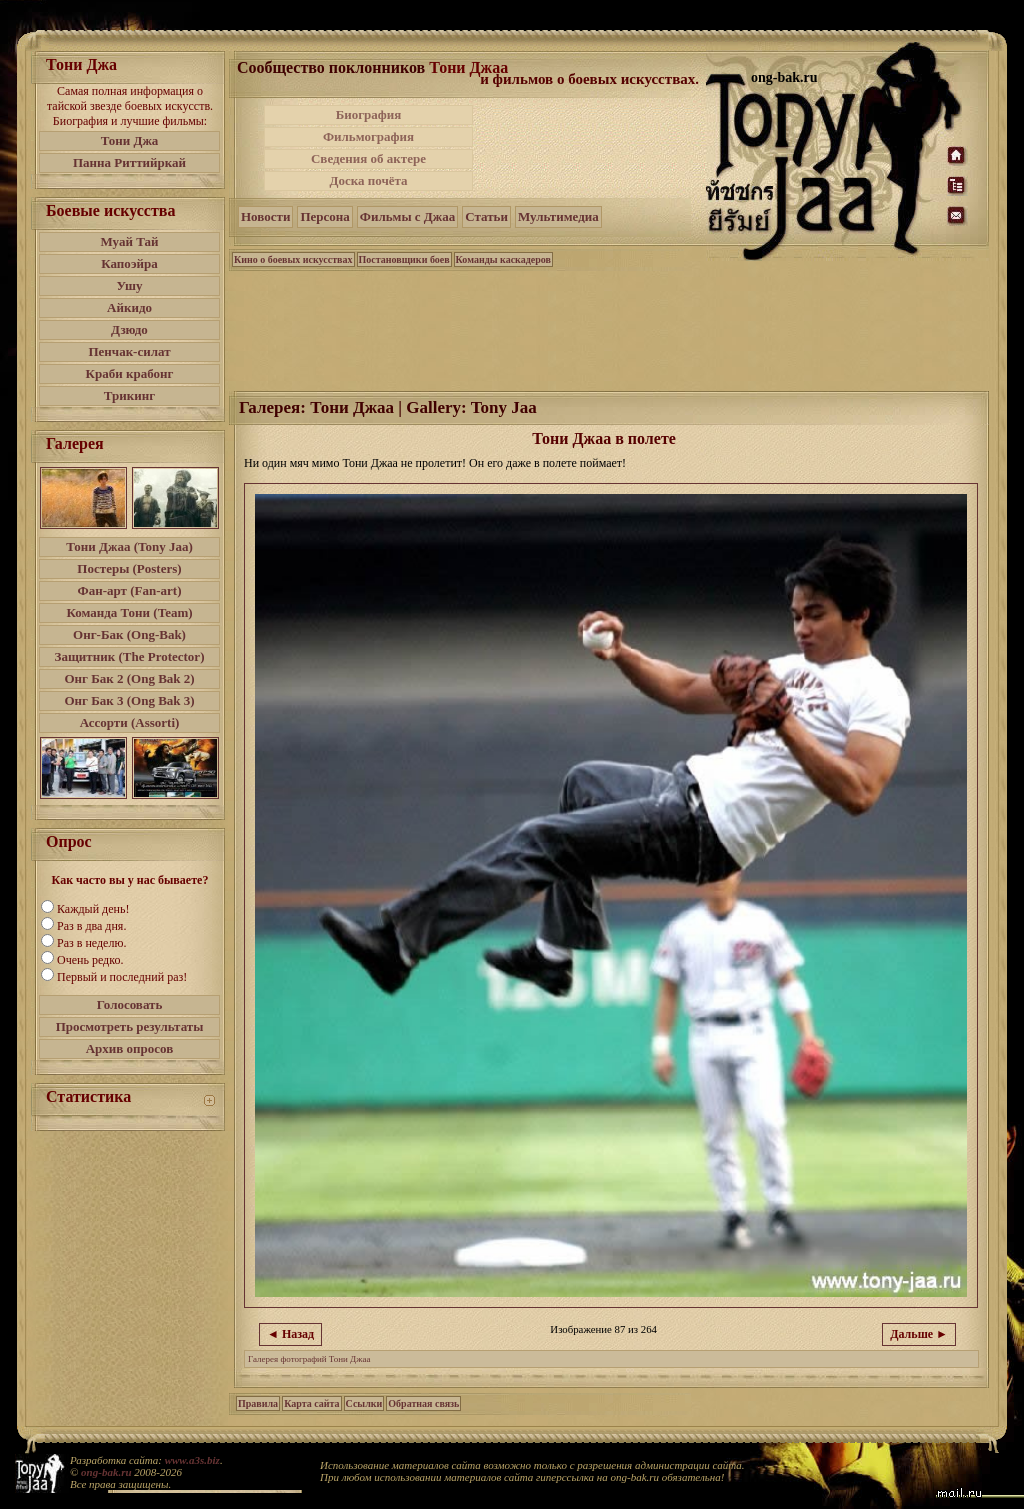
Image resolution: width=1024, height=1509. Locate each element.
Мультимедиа (558, 216)
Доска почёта (368, 180)
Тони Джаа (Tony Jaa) (129, 546)
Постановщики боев (404, 259)
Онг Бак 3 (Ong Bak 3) (129, 700)
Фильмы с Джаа (407, 216)
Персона (324, 216)
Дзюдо (129, 329)
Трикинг (129, 395)
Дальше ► (919, 1334)
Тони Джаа (468, 67)
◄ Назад (290, 1334)
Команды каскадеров (503, 259)
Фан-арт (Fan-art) (130, 590)
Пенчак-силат (129, 351)
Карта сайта (311, 1403)
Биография (369, 114)
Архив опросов (130, 1048)
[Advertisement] (591, 148)
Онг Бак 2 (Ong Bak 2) (129, 678)
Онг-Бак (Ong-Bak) (129, 634)
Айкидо (129, 307)
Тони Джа (130, 140)
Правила (258, 1403)
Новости (265, 216)
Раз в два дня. (91, 926)
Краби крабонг (130, 373)
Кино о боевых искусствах (293, 259)
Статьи (486, 216)
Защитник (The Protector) (130, 656)
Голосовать (130, 1004)
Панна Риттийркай (129, 162)
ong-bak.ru (106, 1472)
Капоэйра (129, 263)
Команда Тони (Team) (129, 612)
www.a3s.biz (192, 1460)
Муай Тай (129, 241)
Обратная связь (423, 1403)
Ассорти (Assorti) (130, 722)
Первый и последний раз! (122, 977)
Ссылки (364, 1403)
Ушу (130, 285)
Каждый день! (93, 909)
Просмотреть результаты (130, 1026)
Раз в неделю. (91, 943)
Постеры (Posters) (129, 568)
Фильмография (368, 136)
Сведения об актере (368, 158)
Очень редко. (90, 960)
